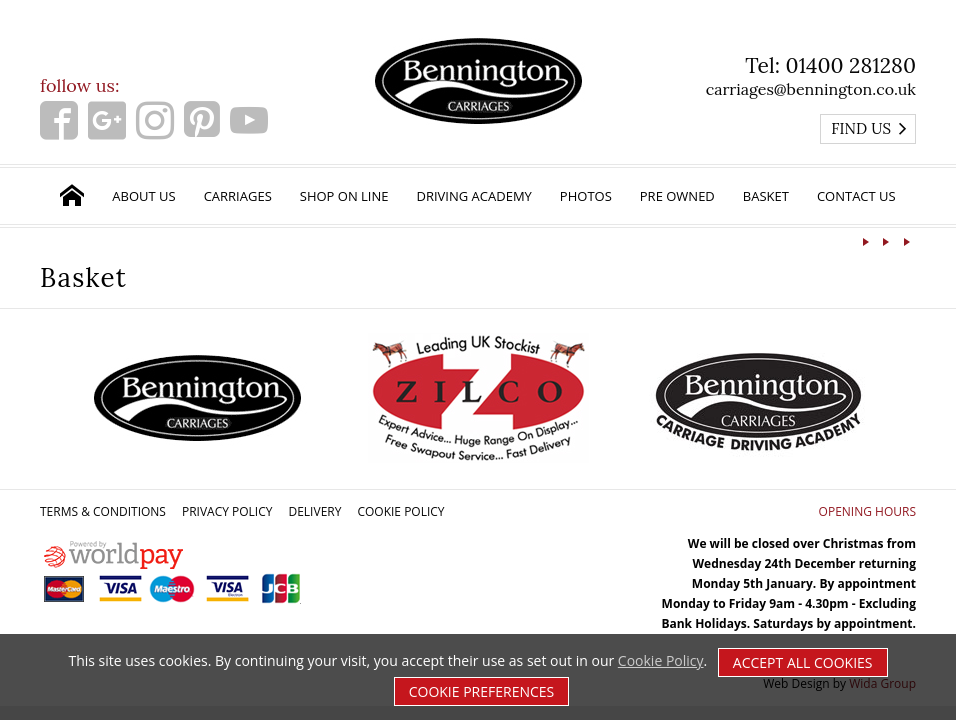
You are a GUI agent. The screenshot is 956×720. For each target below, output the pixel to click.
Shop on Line (344, 196)
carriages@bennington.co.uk (811, 89)
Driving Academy (474, 196)
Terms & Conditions (103, 511)
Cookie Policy (400, 511)
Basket (766, 196)
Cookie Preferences (482, 691)
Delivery (314, 511)
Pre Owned (677, 196)
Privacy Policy (227, 511)
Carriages (238, 196)
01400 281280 (850, 65)
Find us (869, 128)
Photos (586, 196)
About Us (143, 196)
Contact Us (856, 196)
